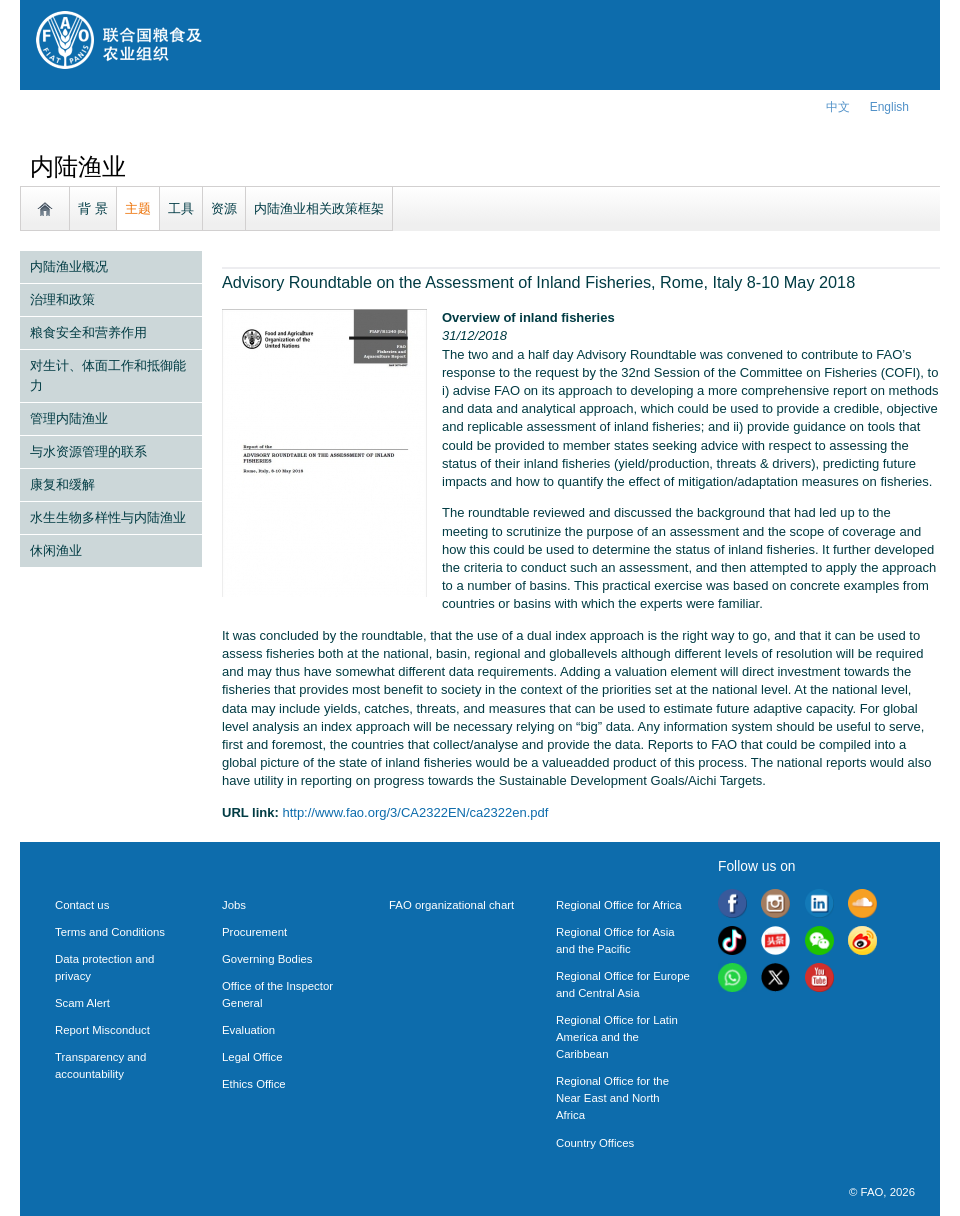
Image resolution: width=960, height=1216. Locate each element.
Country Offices (595, 1143)
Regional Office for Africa (619, 905)
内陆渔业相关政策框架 (319, 208)
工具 (181, 208)
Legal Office (252, 1057)
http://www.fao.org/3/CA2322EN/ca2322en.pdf (415, 812)
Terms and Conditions (110, 932)
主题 (138, 208)
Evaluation (248, 1030)
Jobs (234, 905)
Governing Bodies (267, 959)
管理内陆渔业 (69, 418)
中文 (838, 107)
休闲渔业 (56, 550)
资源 (224, 208)
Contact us (82, 905)
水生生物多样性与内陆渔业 (108, 517)
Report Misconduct (102, 1030)
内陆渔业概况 (69, 266)
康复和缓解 (62, 484)
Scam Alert (82, 1003)
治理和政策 (62, 299)
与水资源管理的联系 (88, 451)
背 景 (93, 208)
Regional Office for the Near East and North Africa (612, 1098)
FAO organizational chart (451, 905)
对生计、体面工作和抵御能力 (108, 375)
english (889, 107)
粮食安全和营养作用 (88, 332)
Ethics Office (254, 1084)
